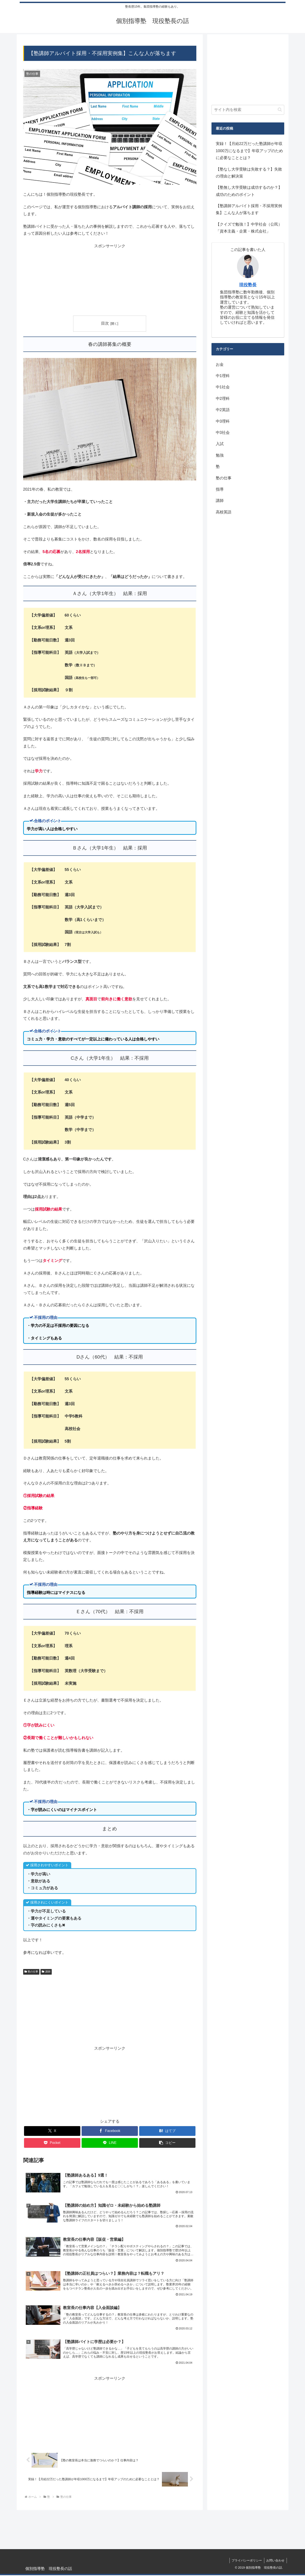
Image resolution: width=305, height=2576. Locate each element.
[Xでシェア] (52, 2131)
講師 (46, 1971)
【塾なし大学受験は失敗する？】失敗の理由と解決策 (249, 172)
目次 (105, 323)
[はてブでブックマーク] (167, 2131)
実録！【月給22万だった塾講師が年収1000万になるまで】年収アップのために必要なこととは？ (249, 151)
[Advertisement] (109, 279)
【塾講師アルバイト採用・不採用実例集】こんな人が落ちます (249, 209)
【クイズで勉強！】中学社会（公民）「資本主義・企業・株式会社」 (249, 227)
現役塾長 (248, 284)
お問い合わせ (275, 2561)
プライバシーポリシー (246, 2561)
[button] (167, 2143)
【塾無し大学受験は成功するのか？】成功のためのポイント (249, 191)
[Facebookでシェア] (110, 2131)
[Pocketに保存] (52, 2143)
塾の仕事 (31, 1971)
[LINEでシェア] (110, 2143)
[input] (247, 110)
